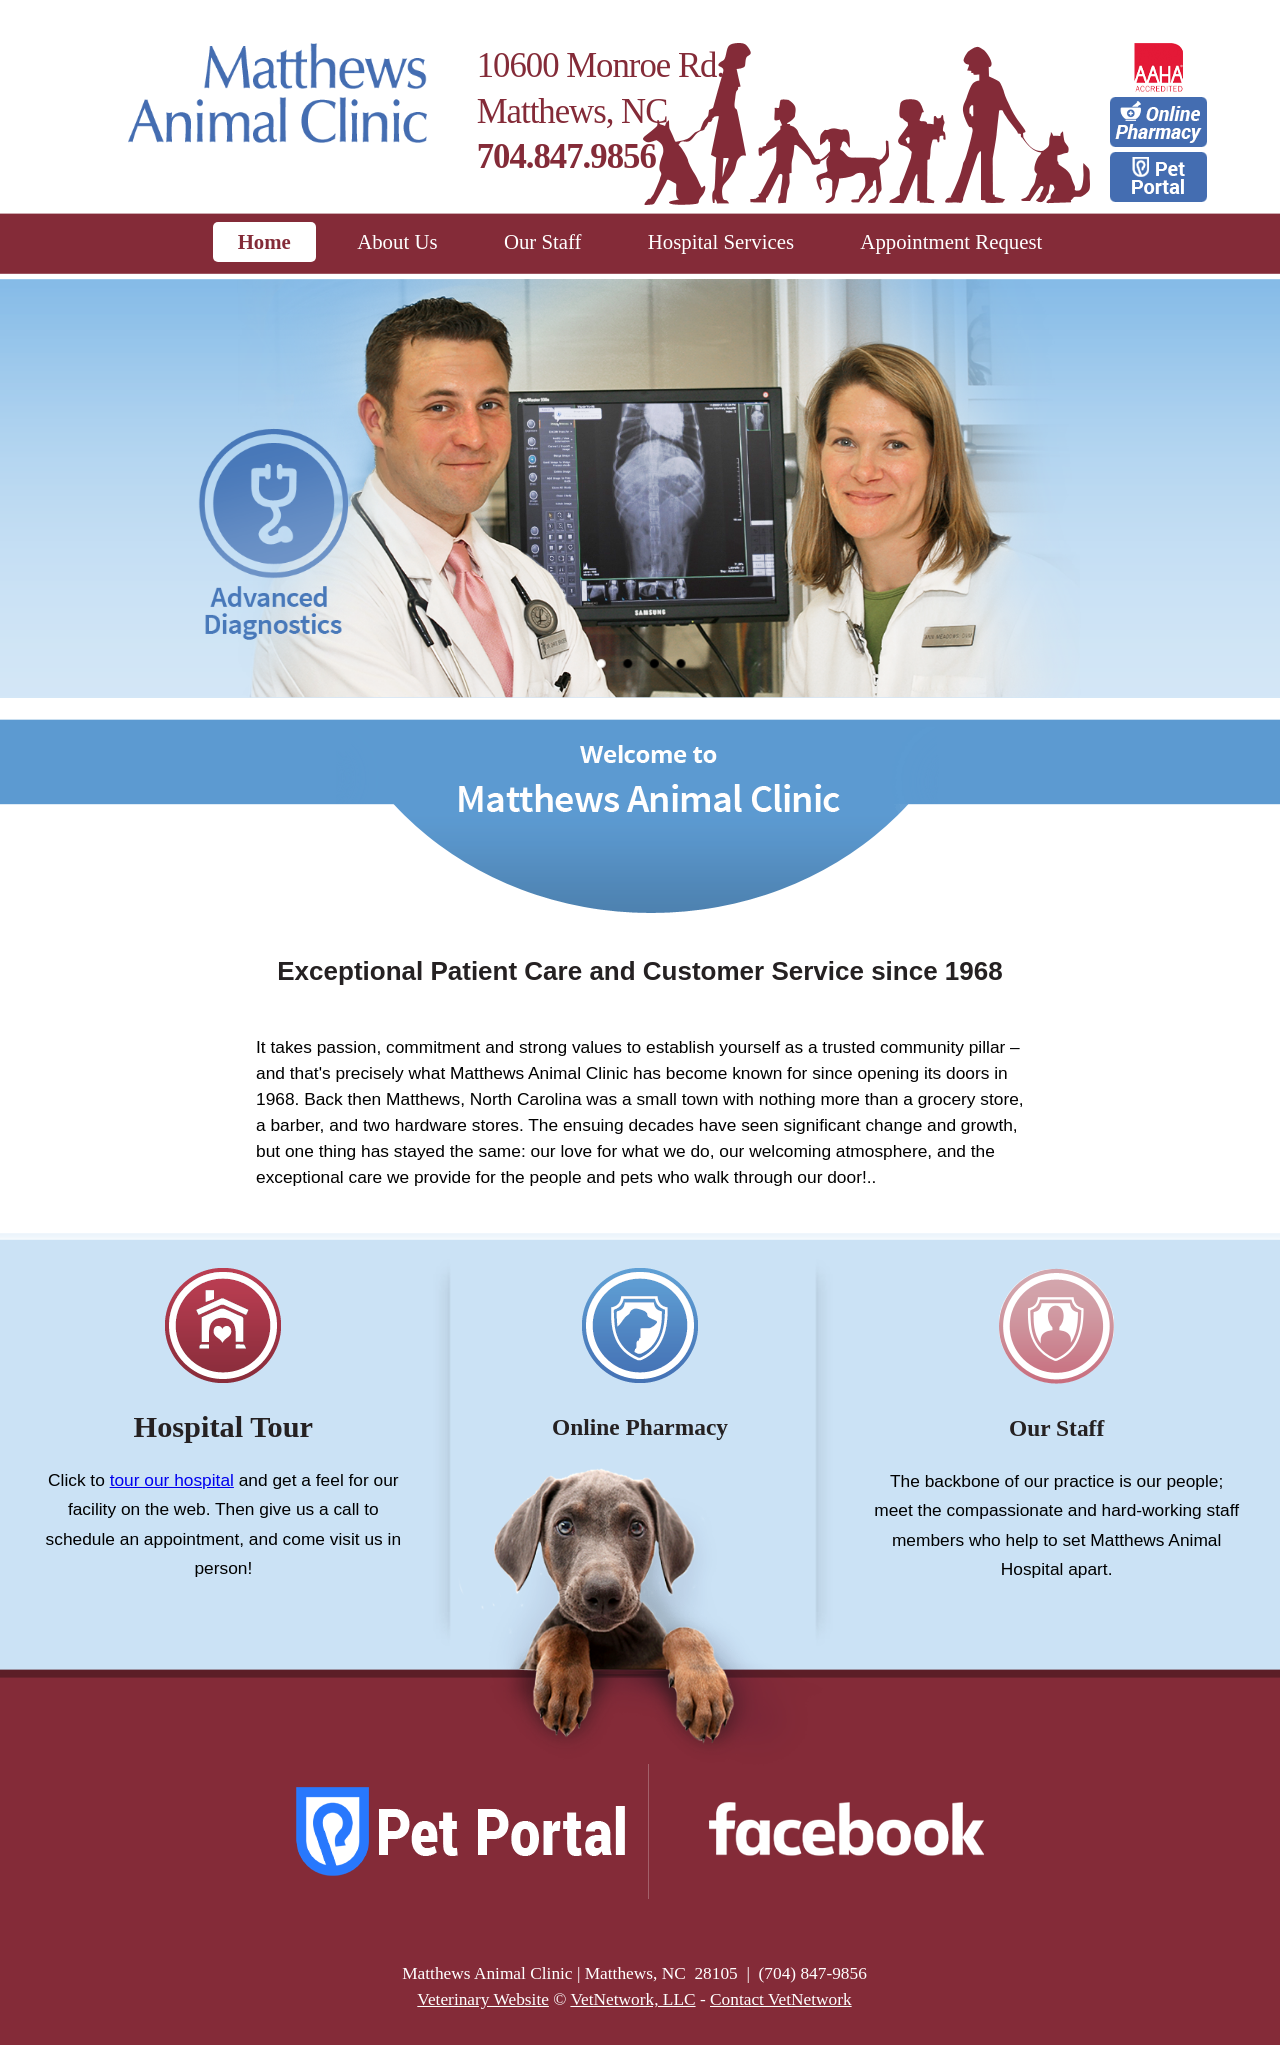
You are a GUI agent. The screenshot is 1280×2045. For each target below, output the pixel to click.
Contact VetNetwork (781, 1999)
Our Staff (543, 241)
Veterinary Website (483, 1999)
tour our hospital (172, 1480)
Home (264, 241)
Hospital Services (721, 241)
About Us (397, 241)
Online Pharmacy (640, 1427)
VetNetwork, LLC (632, 1999)
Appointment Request (951, 241)
